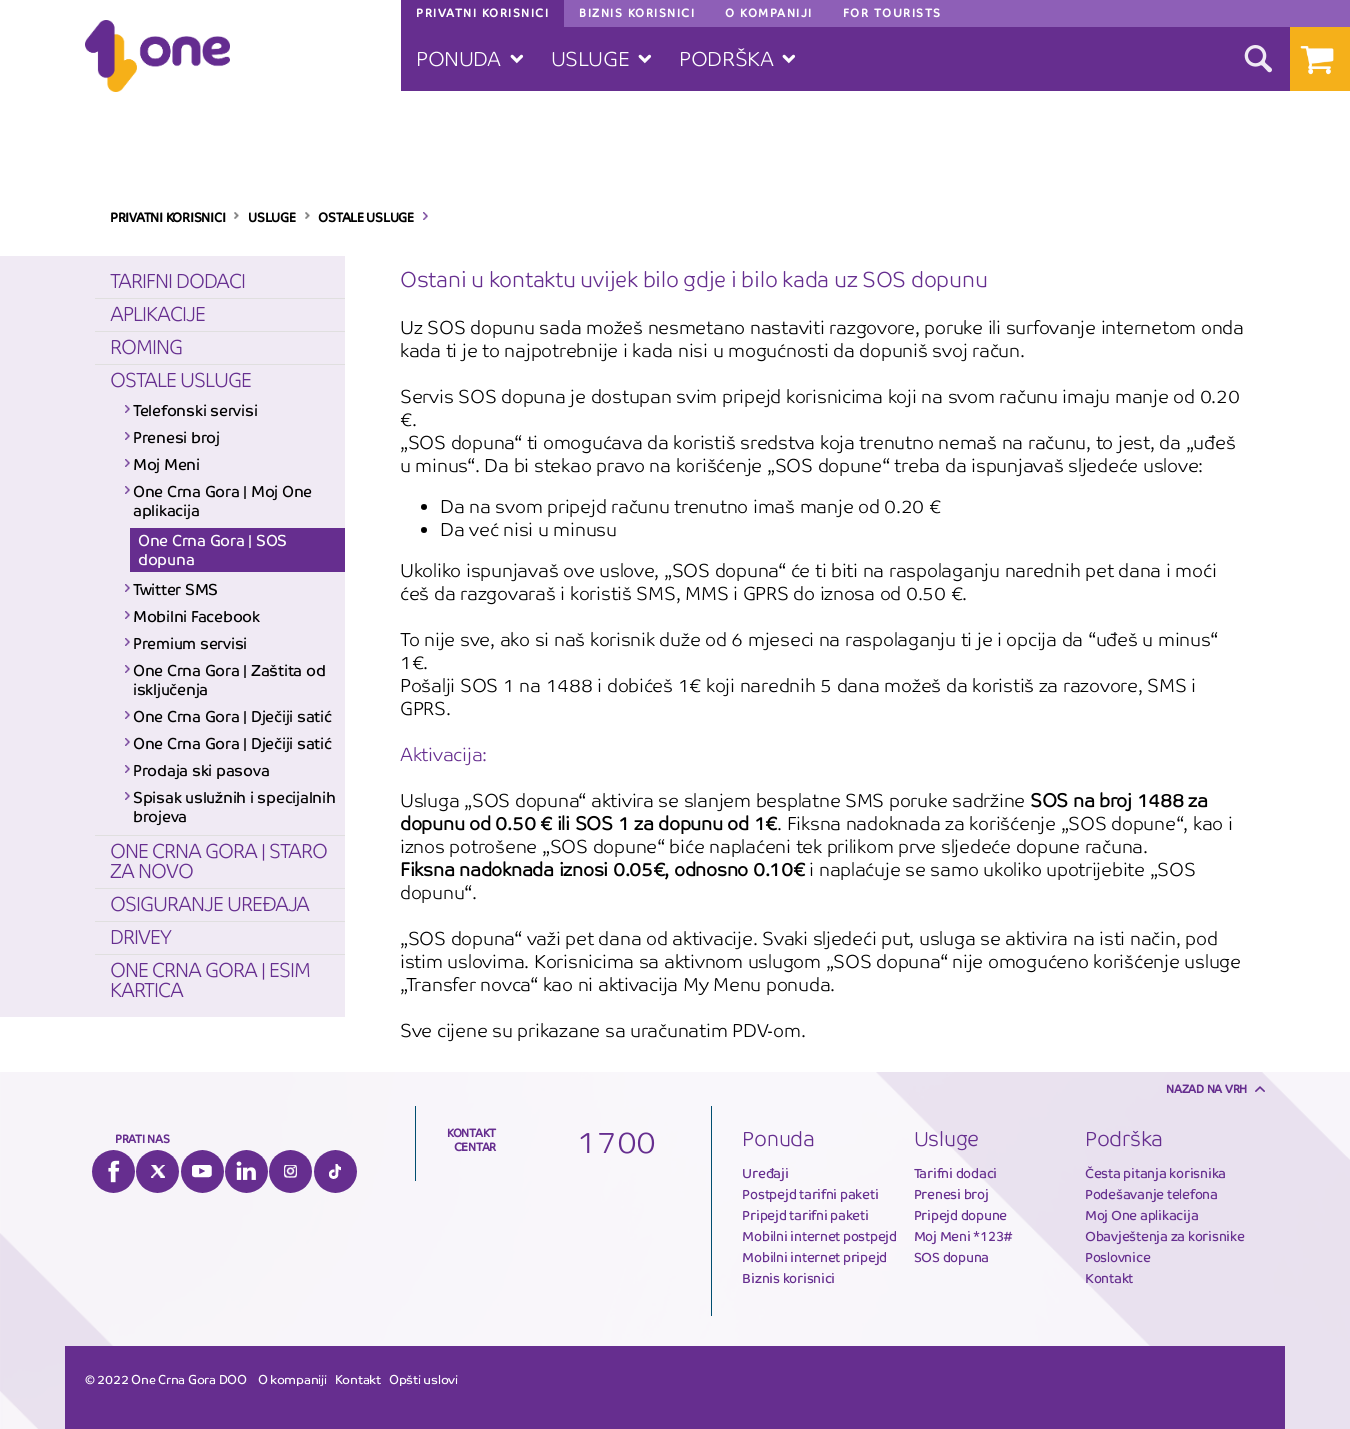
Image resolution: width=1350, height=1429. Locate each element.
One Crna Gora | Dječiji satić (232, 716)
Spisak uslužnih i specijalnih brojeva (234, 807)
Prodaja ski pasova (201, 770)
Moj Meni (166, 464)
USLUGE (271, 218)
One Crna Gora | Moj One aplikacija (222, 501)
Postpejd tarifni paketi (810, 1194)
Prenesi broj (176, 437)
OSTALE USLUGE (366, 218)
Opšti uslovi (423, 1380)
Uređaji (765, 1173)
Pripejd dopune (960, 1215)
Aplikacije (157, 314)
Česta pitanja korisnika (1155, 1173)
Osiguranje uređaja (209, 904)
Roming (146, 347)
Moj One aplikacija (1141, 1215)
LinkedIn (246, 1171)
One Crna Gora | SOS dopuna (212, 550)
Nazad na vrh (1206, 1089)
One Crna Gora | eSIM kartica (210, 980)
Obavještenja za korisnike (1165, 1236)
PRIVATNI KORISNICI (167, 218)
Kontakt (1109, 1278)
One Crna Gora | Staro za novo (218, 861)
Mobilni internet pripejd (814, 1257)
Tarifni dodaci (177, 281)
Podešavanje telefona (1151, 1194)
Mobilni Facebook (196, 616)
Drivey (140, 937)
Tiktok (335, 1171)
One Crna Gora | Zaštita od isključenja (229, 680)
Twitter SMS (175, 589)
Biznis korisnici (788, 1278)
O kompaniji (292, 1380)
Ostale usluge (180, 380)
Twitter (157, 1171)
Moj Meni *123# (963, 1236)
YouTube (202, 1171)
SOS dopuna (951, 1257)
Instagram (290, 1171)
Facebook (113, 1171)
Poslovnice (1117, 1257)
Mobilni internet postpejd (819, 1236)
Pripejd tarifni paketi (805, 1215)
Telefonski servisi (195, 410)
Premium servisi (190, 643)
